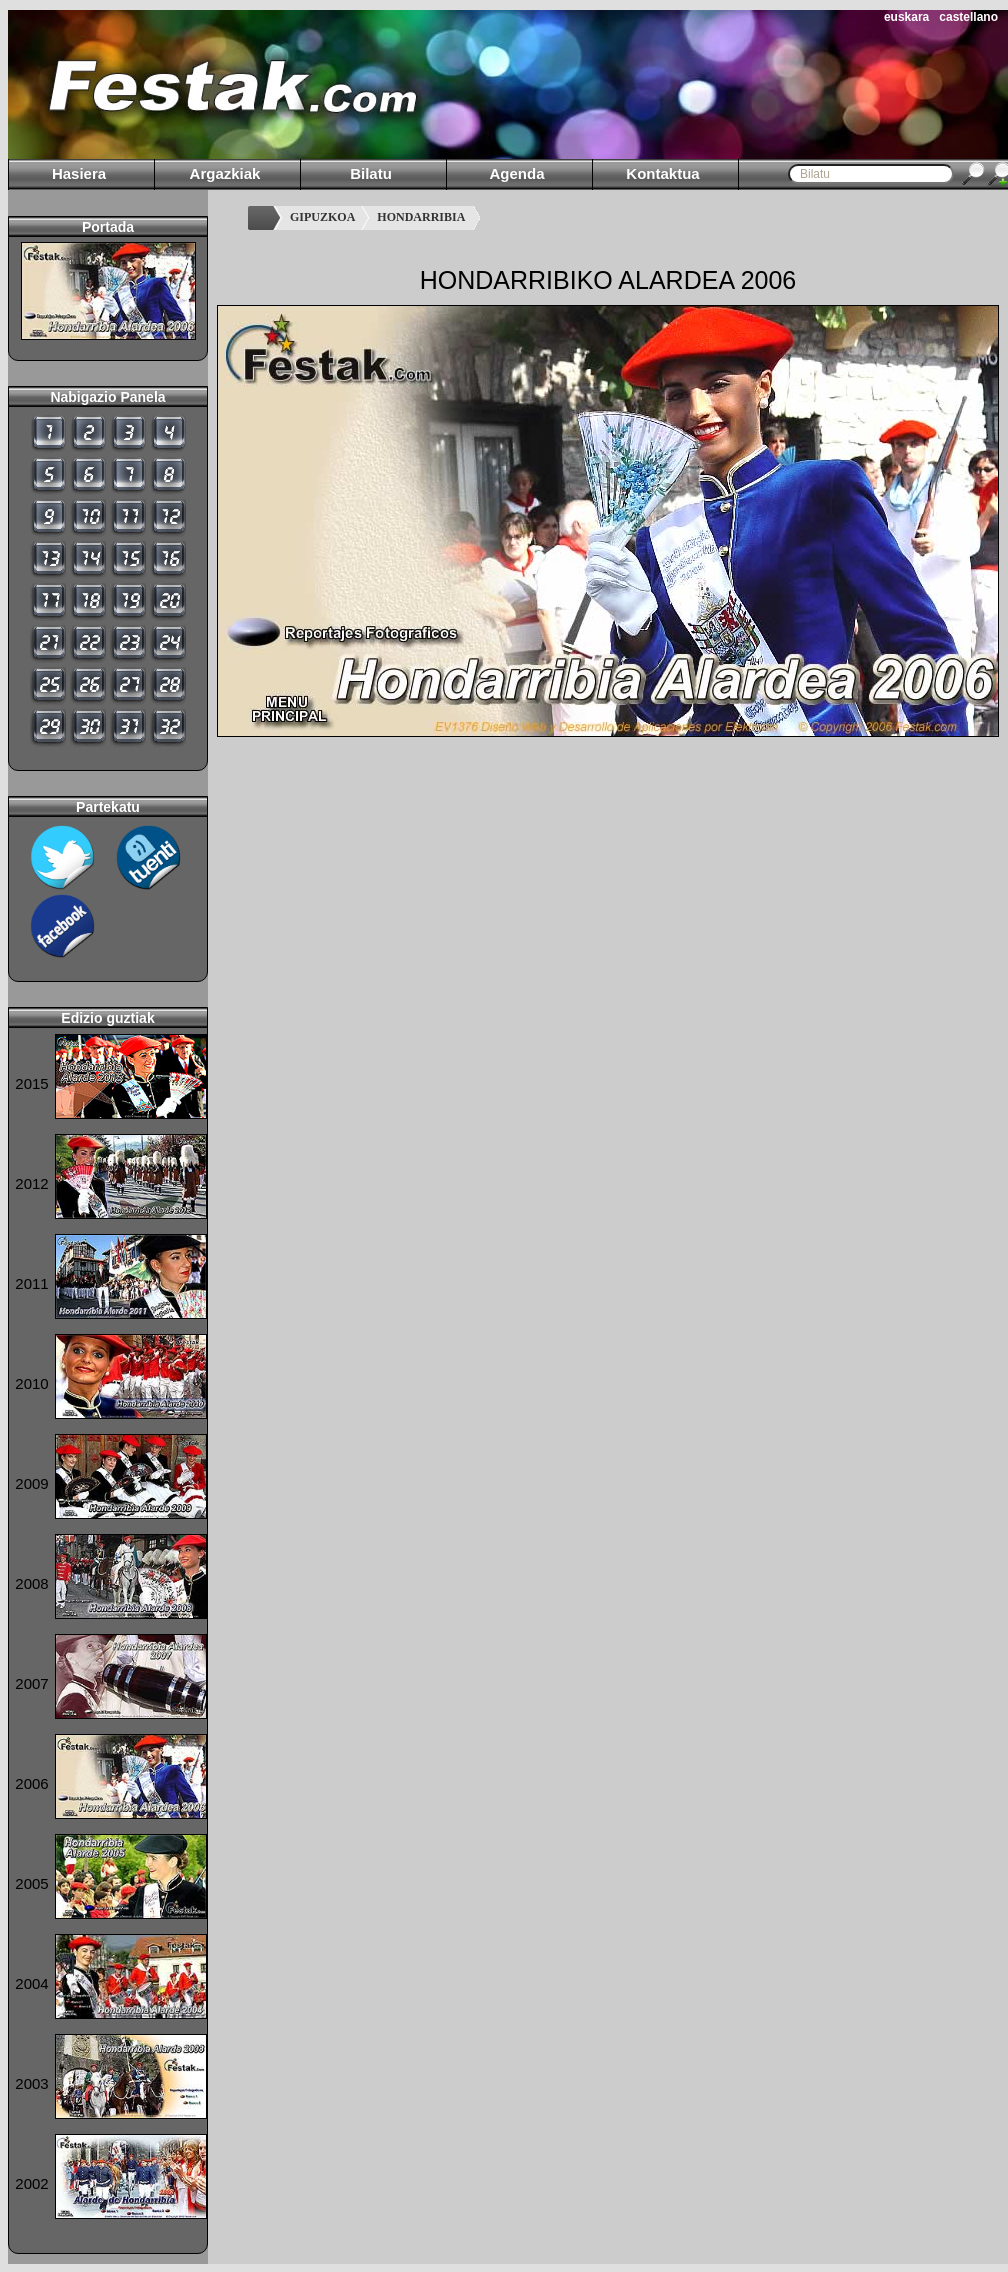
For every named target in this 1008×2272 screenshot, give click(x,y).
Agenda (516, 173)
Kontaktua (662, 173)
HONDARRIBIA (421, 217)
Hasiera (79, 173)
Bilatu (371, 173)
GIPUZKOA (322, 217)
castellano (968, 17)
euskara (906, 17)
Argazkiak (225, 173)
